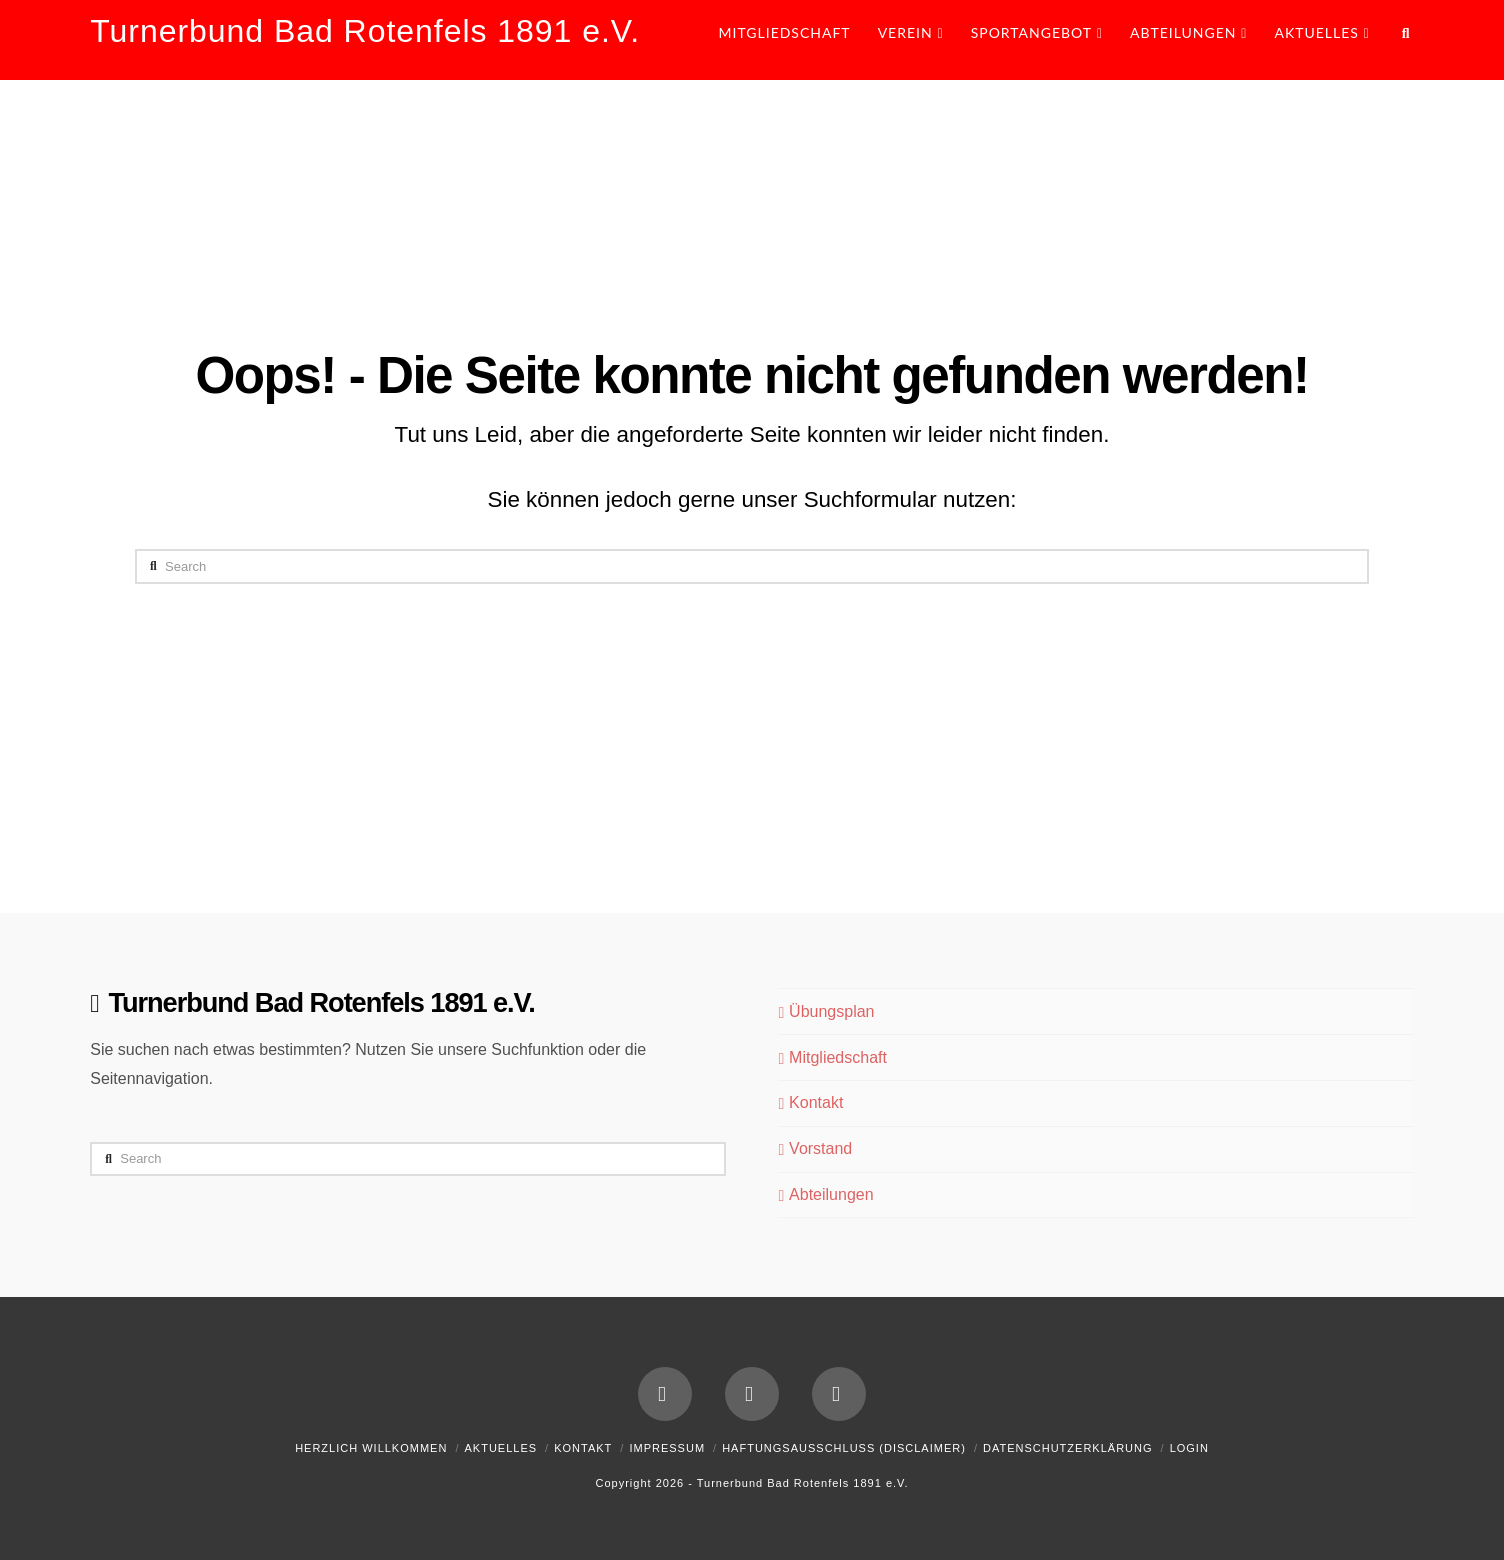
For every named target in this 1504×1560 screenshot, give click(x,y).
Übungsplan (826, 1012)
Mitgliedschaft (832, 1058)
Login (1189, 1448)
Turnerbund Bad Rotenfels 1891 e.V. (365, 31)
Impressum (667, 1448)
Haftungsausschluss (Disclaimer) (844, 1448)
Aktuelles (500, 1448)
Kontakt (810, 1103)
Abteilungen (825, 1195)
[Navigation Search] (1398, 40)
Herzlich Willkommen (371, 1448)
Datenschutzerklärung (1068, 1448)
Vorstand (815, 1149)
